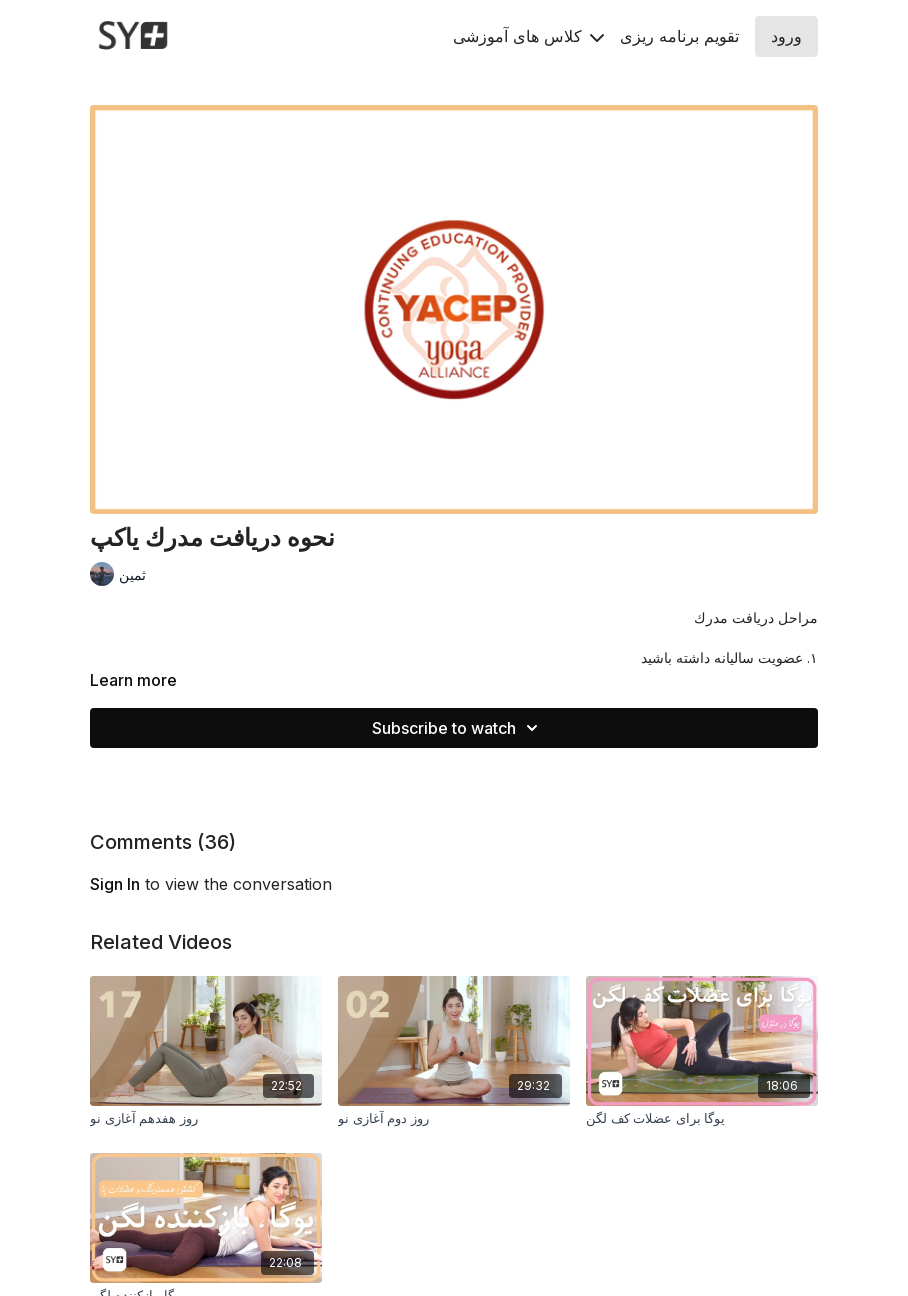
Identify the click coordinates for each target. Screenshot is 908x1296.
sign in (115, 884)
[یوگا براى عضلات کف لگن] (702, 1119)
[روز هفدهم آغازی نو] (206, 1119)
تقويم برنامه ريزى (679, 36)
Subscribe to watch (458, 728)
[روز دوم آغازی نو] (454, 1119)
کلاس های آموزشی (528, 36)
